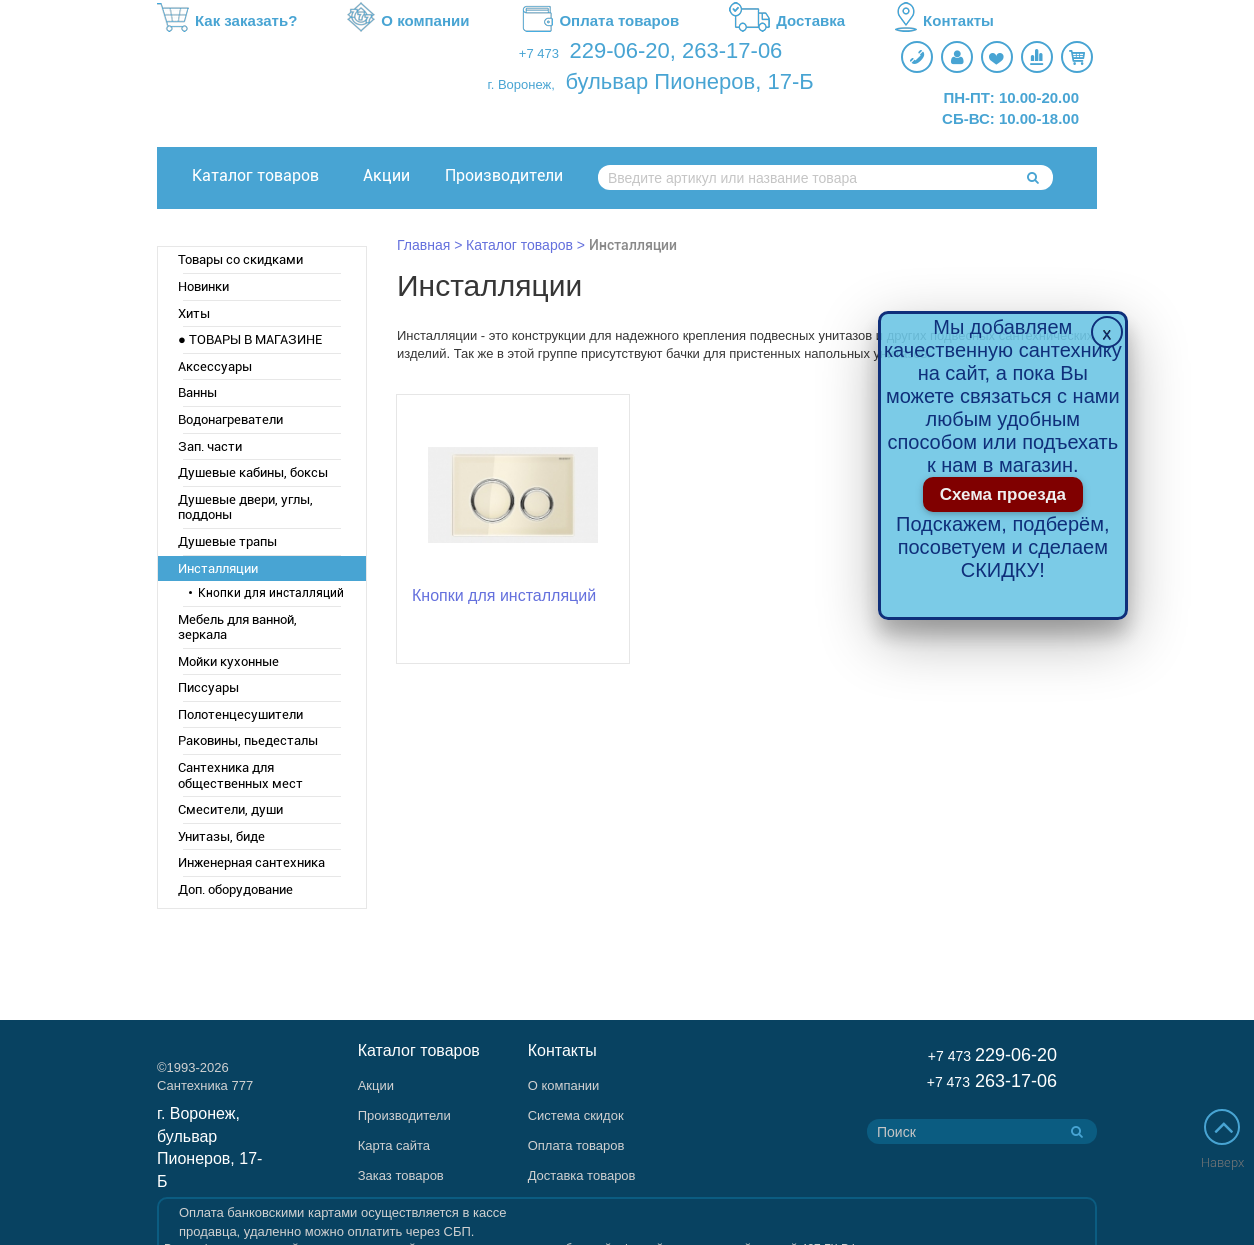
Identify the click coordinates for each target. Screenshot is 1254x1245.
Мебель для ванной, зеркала (237, 627)
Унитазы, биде (221, 836)
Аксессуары (215, 366)
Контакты (944, 21)
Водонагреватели (230, 419)
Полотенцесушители (240, 714)
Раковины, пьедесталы (248, 740)
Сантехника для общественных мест (240, 775)
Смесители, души (230, 809)
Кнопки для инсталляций (271, 593)
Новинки (203, 286)
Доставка (787, 21)
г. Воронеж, (521, 84)
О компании (408, 21)
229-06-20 (620, 50)
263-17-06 (732, 50)
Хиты (194, 313)
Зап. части (210, 446)
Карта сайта (394, 1145)
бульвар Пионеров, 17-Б (689, 81)
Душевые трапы (227, 541)
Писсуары (208, 687)
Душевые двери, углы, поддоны (245, 507)
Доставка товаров (582, 1175)
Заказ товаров (401, 1175)
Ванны (197, 392)
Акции (386, 175)
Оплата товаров (599, 21)
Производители (504, 175)
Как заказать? (227, 21)
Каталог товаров (255, 175)
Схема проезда (1003, 494)
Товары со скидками (240, 259)
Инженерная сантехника (251, 862)
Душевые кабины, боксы (253, 472)
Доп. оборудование (235, 889)
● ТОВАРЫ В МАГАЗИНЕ (250, 339)
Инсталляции (218, 568)
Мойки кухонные (228, 661)
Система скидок (576, 1115)
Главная (423, 245)
